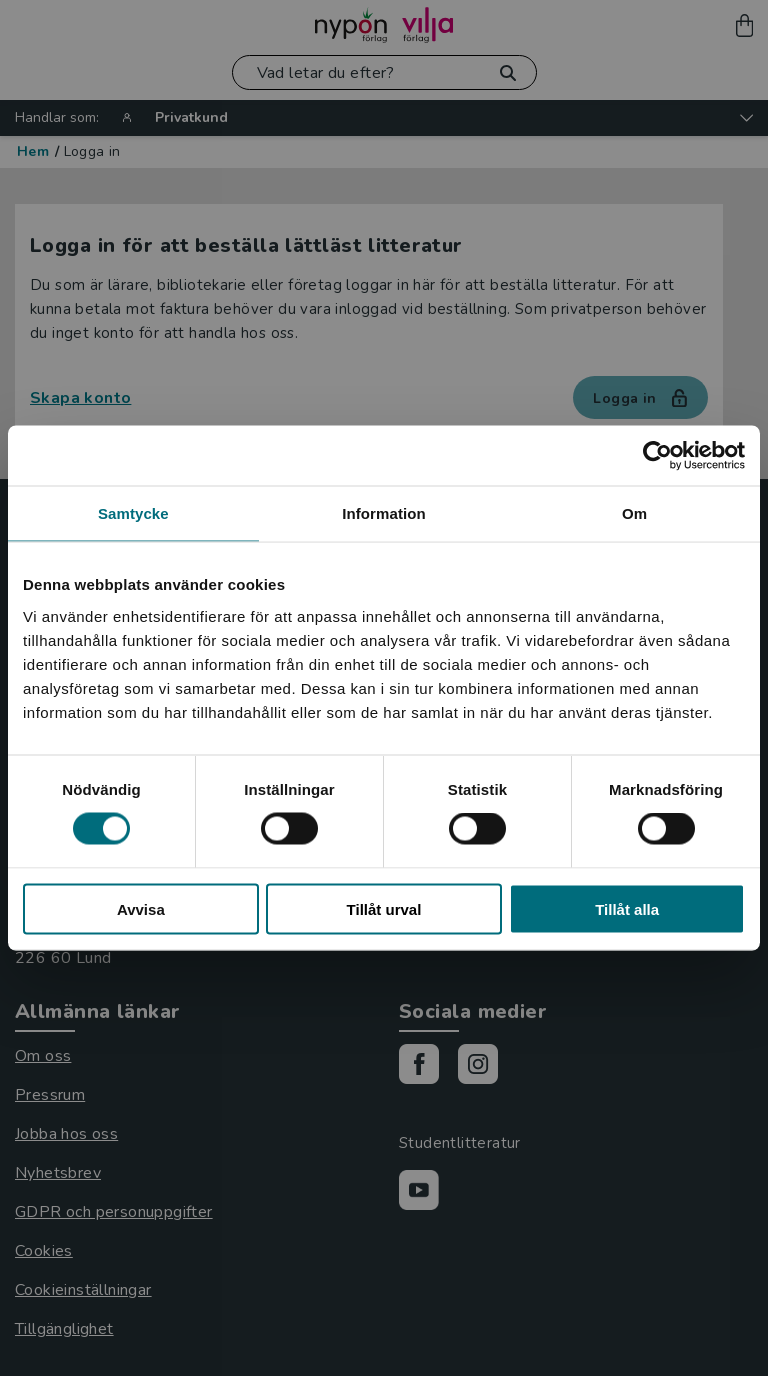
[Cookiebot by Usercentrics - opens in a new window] (657, 456)
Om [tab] (634, 513)
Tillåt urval (384, 908)
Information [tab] (384, 513)
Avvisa (141, 908)
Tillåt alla (627, 908)
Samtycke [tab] (133, 513)
